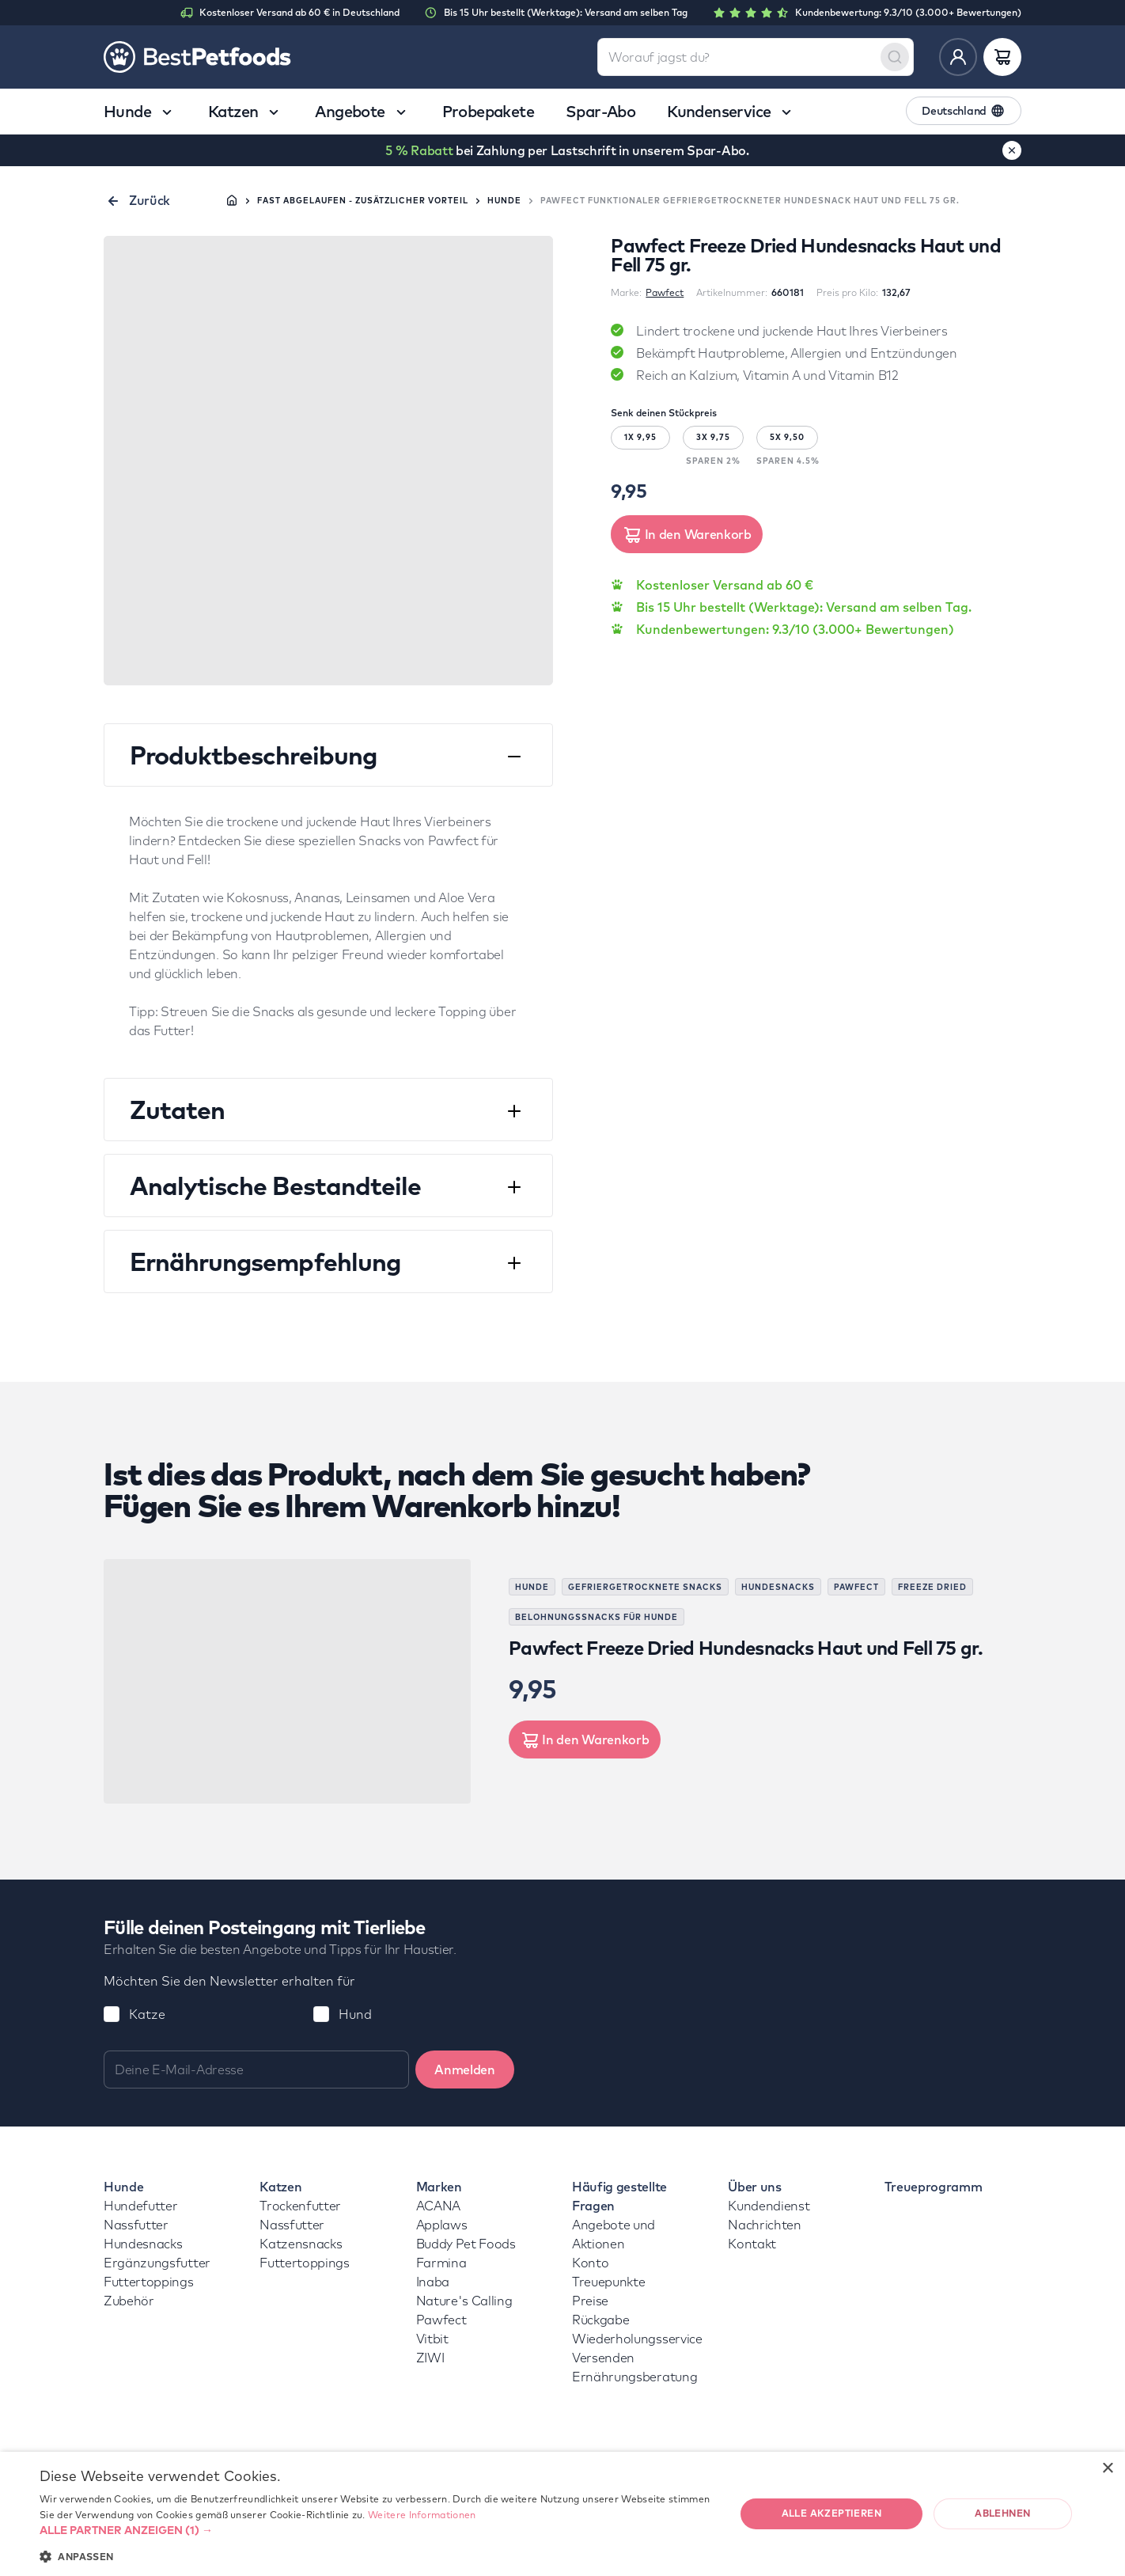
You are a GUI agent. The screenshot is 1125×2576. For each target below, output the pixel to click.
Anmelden (464, 2069)
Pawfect (665, 292)
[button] (377, 2530)
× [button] (1107, 2469)
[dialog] (562, 2514)
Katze (147, 2014)
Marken (439, 2187)
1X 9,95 (640, 437)
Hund (355, 2014)
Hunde (504, 200)
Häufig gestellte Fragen (619, 2196)
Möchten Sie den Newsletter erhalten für (229, 1981)
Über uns (754, 2187)
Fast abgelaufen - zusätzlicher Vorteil (362, 200)
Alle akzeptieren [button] (831, 2513)
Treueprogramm (933, 2187)
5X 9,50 (787, 437)
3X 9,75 (713, 437)
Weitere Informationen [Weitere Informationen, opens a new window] (421, 2515)
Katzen (280, 2187)
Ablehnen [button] (1002, 2513)
